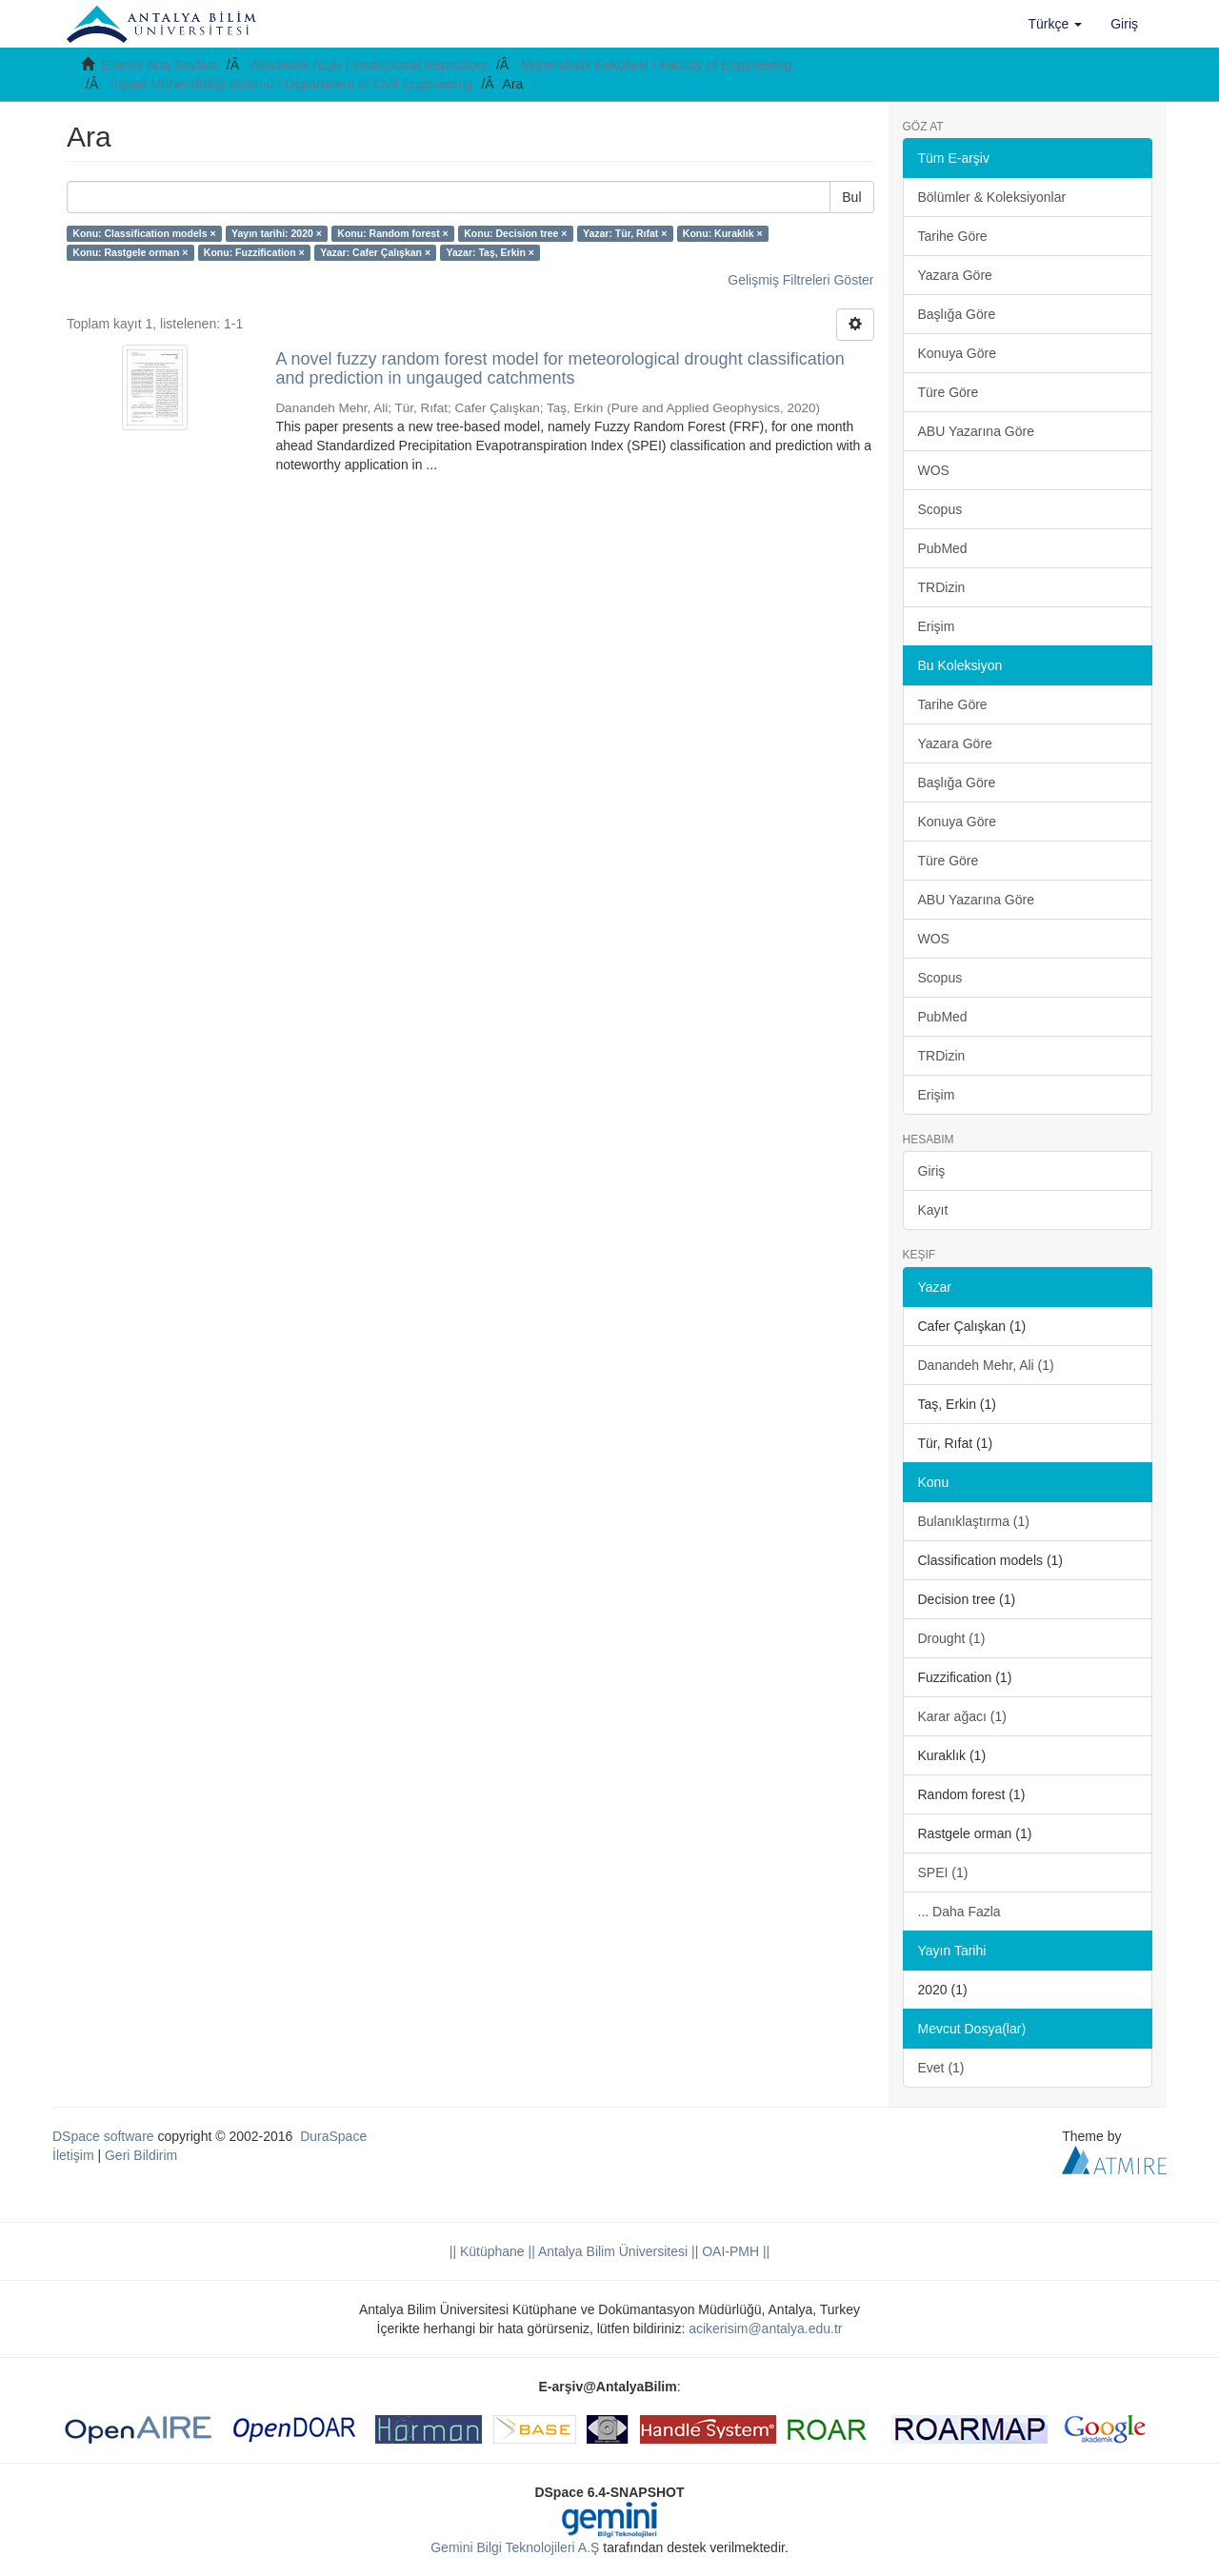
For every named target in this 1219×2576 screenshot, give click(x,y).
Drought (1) (952, 1638)
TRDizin (942, 587)
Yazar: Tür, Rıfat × (625, 233)
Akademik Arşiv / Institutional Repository (369, 64)
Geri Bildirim (141, 2155)
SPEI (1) (943, 1872)
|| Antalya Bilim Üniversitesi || (612, 2251)
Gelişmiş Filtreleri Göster (800, 279)
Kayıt (933, 1210)
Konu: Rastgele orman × (130, 252)
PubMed (943, 548)
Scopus (940, 509)
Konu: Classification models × (143, 233)
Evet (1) (941, 2067)
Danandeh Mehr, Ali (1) (986, 1365)
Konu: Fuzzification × (254, 252)
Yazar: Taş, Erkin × (490, 252)
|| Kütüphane (487, 2251)
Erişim (936, 626)
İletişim (73, 2155)
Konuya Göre (957, 353)
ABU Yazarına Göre (976, 431)
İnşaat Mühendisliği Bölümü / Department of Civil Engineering (291, 83)
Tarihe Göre (953, 236)
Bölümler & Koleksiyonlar (992, 197)
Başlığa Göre (957, 314)
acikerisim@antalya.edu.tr (765, 2328)
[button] (1055, 24)
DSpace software (103, 2136)
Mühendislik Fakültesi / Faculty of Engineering (656, 64)
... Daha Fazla (959, 1911)
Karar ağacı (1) (962, 1716)
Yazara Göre (955, 275)
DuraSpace (333, 2136)
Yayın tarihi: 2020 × (276, 233)
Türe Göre (948, 392)
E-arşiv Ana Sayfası (160, 64)
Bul (851, 197)
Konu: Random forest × (392, 233)
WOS (933, 470)
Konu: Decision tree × (515, 233)
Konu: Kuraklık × (723, 233)
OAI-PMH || (733, 2251)
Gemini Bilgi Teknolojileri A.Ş (514, 2547)
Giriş (932, 1171)
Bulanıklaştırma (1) (973, 1521)
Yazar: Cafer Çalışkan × (375, 252)
